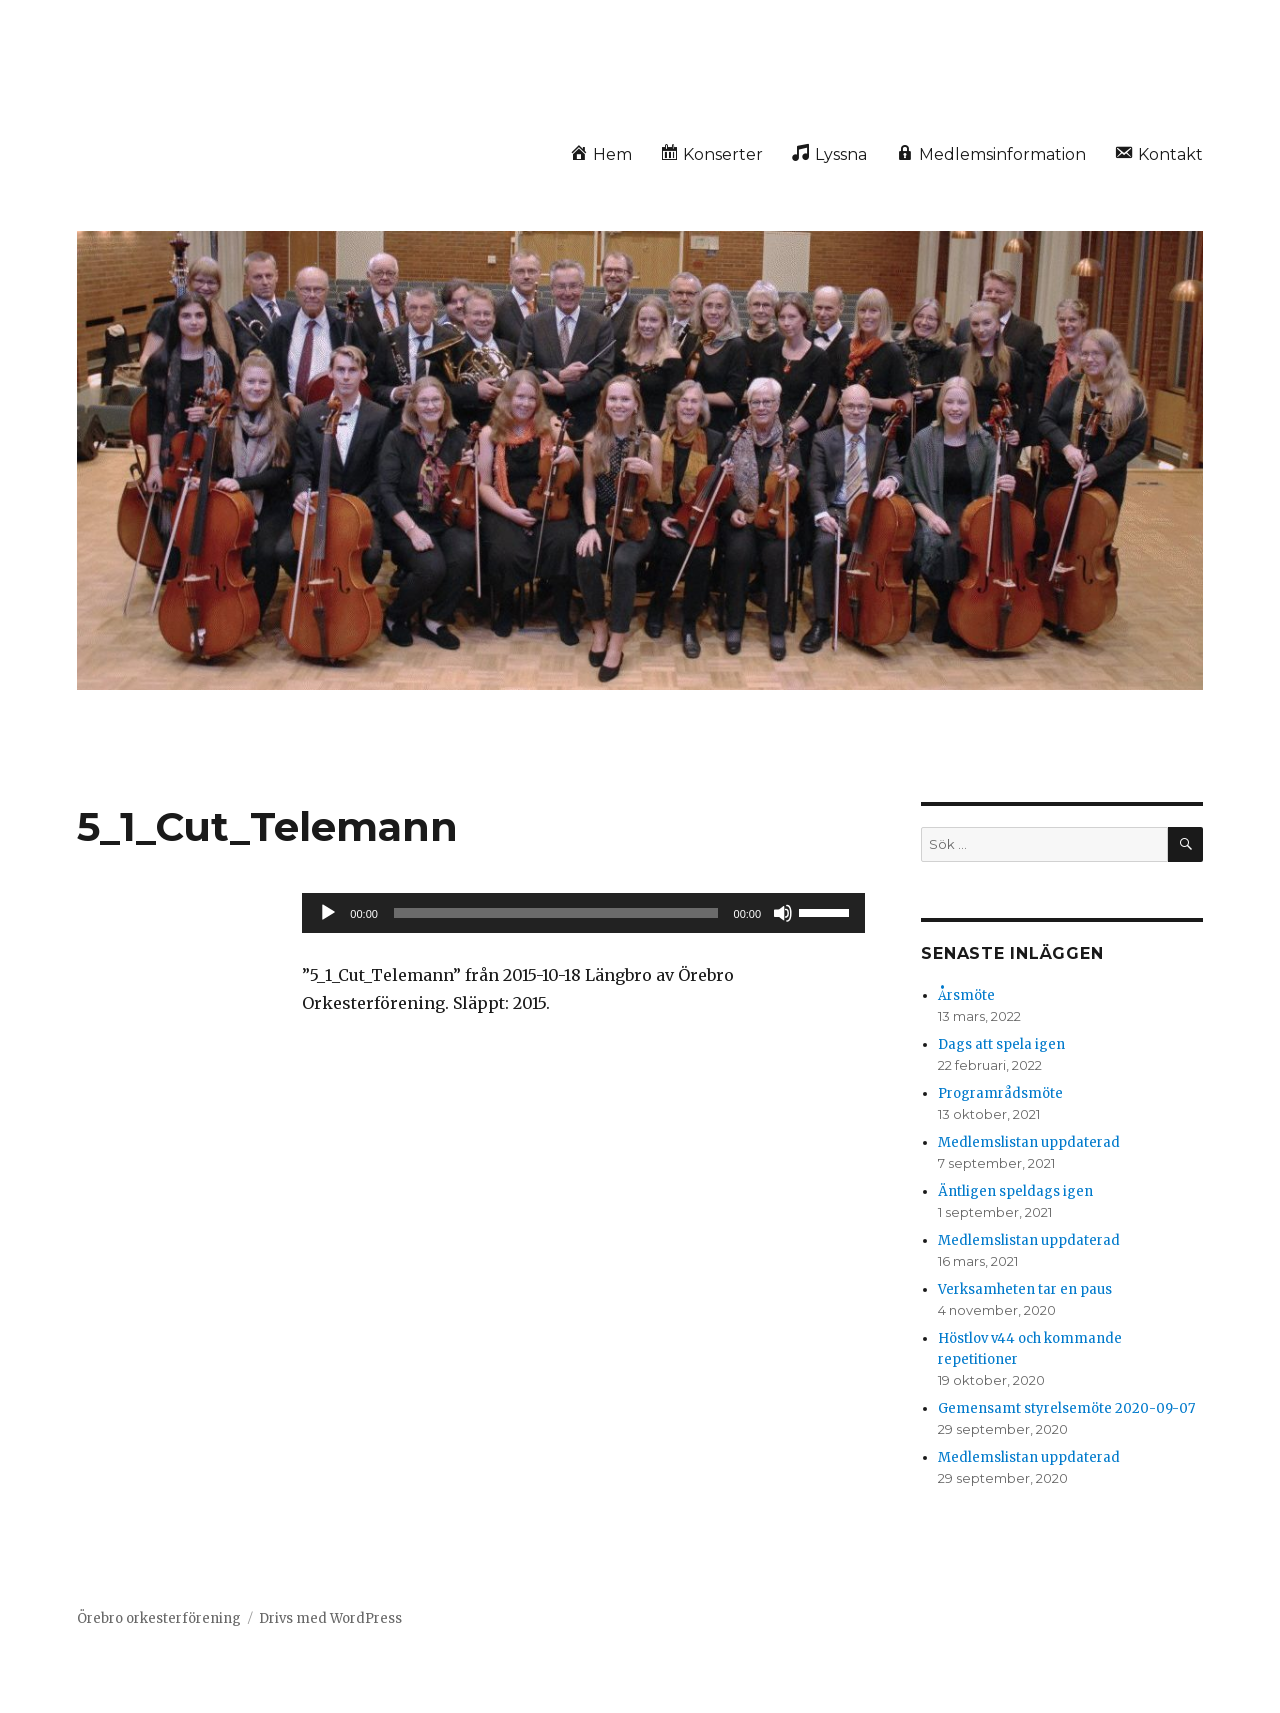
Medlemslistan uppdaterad (1029, 1142)
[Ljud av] (783, 913)
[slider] (556, 913)
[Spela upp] (328, 913)
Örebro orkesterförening (159, 1618)
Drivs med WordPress (330, 1618)
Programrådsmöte (1000, 1093)
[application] (583, 913)
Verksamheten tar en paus (1025, 1289)
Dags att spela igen (1001, 1044)
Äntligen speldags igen (1015, 1191)
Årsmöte (966, 995)
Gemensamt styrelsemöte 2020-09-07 (1066, 1408)
